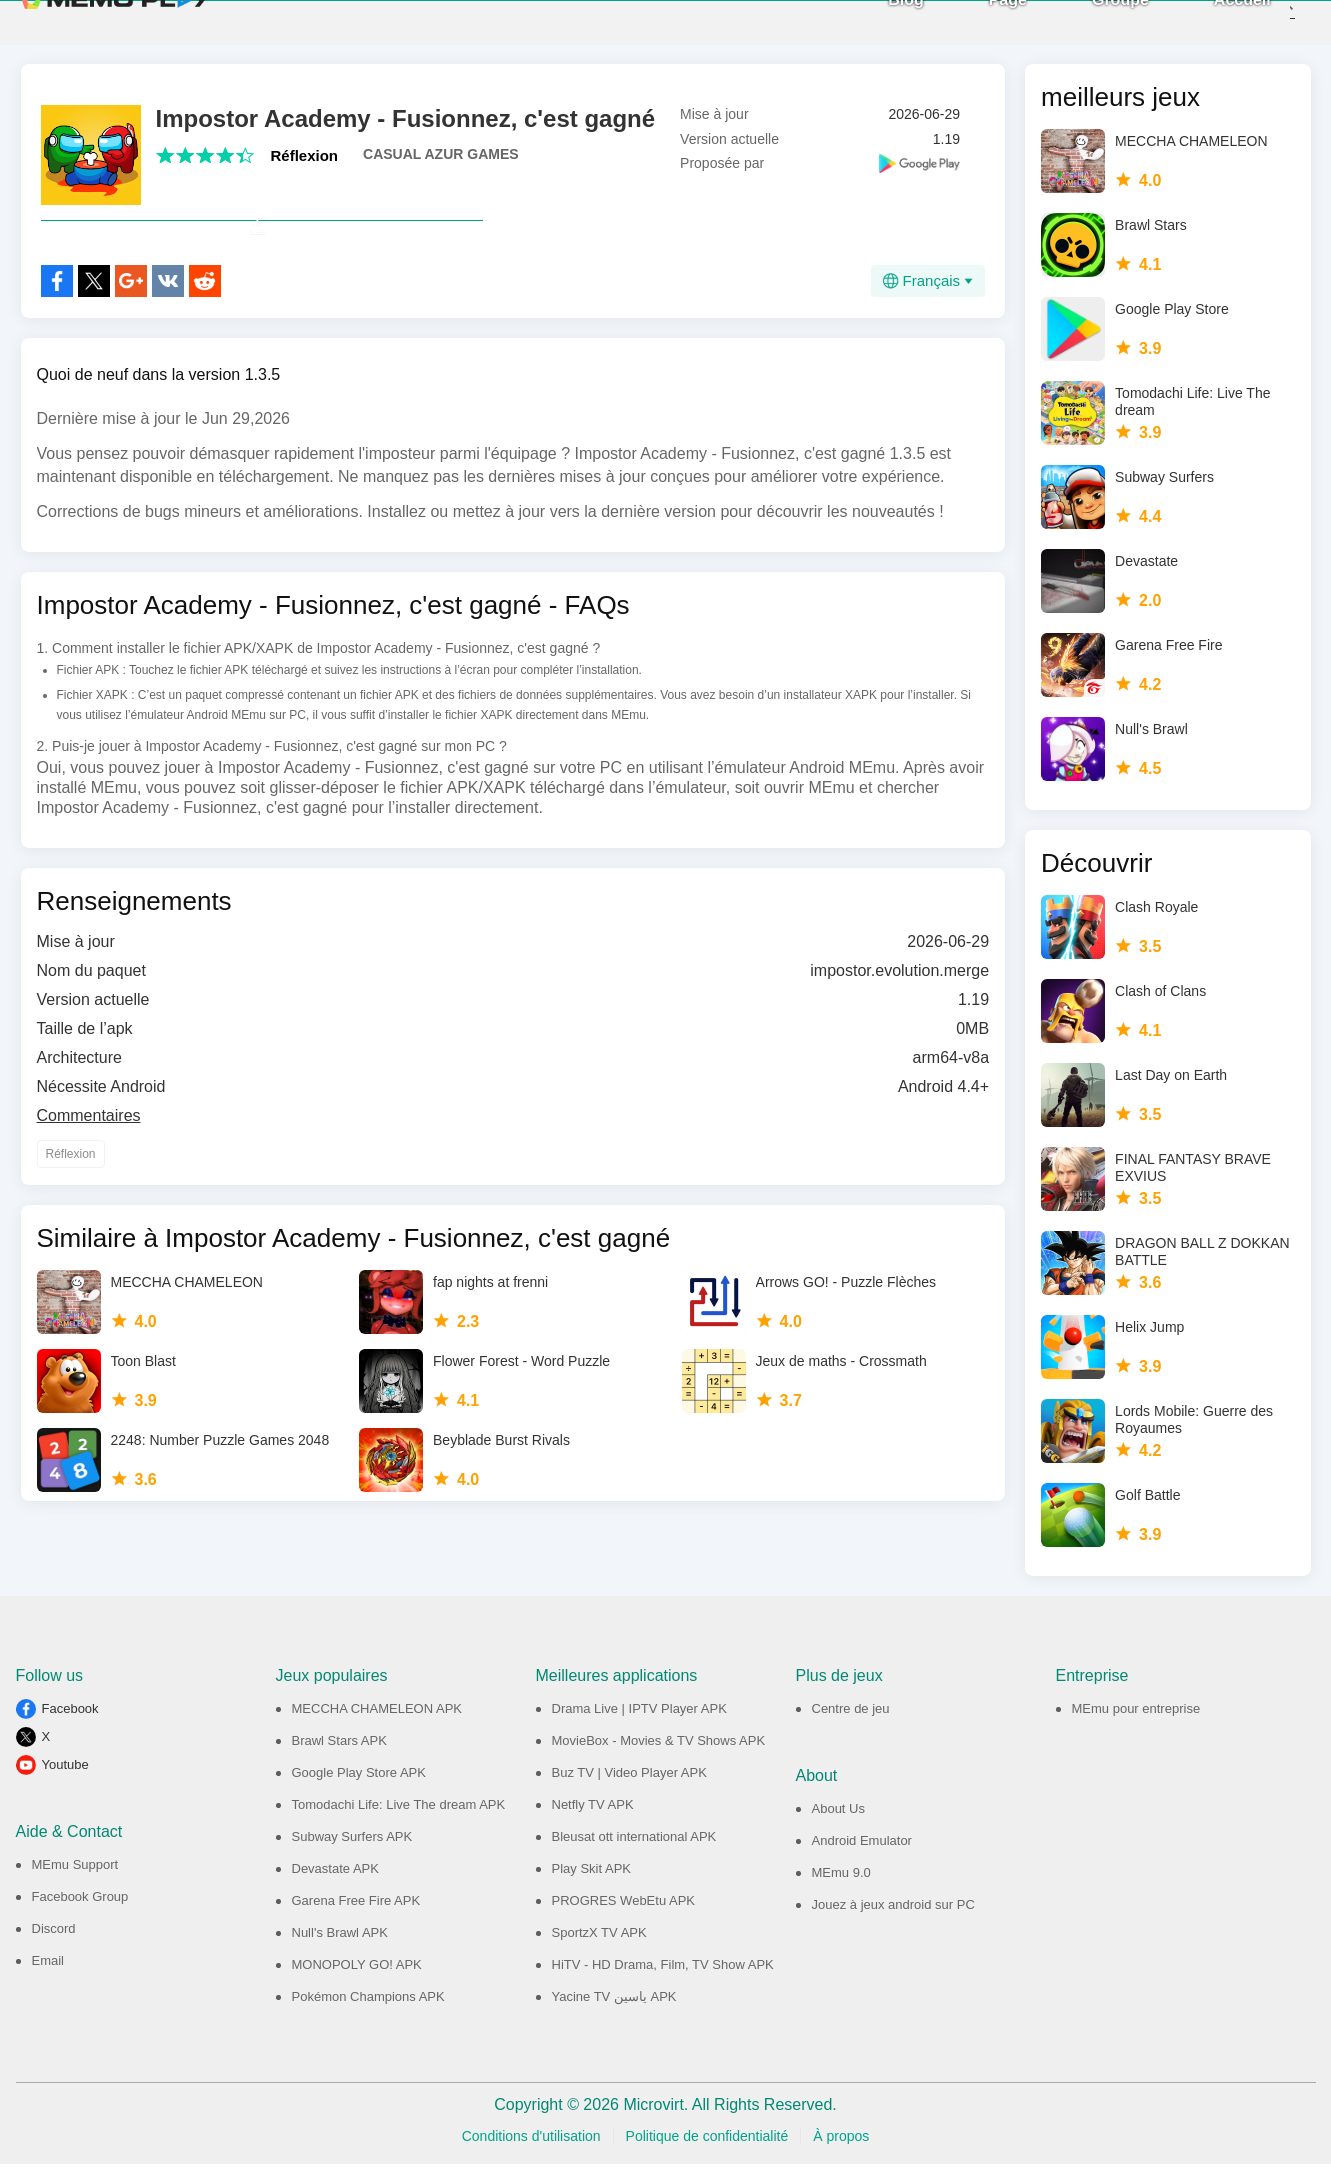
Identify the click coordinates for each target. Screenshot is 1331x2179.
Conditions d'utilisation (531, 2151)
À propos (841, 2151)
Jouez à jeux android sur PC (893, 1919)
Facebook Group (80, 1911)
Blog (874, 29)
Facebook (70, 1723)
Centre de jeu (851, 1723)
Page (975, 29)
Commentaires (89, 1174)
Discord (54, 1943)
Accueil (1210, 29)
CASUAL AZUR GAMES (441, 169)
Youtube (65, 1779)
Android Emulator (862, 1855)
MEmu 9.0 (841, 1887)
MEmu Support (75, 1879)
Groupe (1088, 29)
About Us (838, 1823)
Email (48, 1975)
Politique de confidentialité (707, 2151)
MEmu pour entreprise (1136, 1723)
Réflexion (305, 170)
